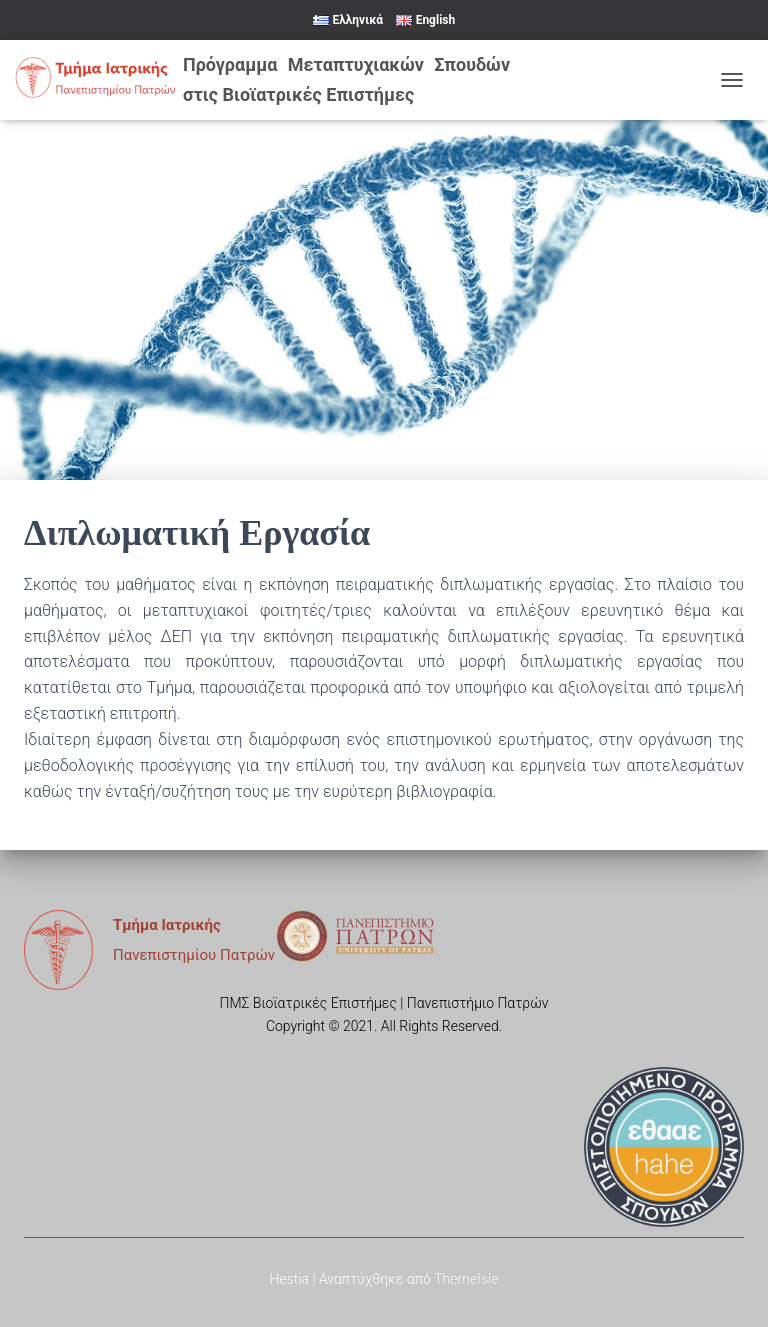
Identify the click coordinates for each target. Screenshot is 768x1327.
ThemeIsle (466, 1279)
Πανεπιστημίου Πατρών (194, 955)
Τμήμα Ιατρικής (167, 925)
